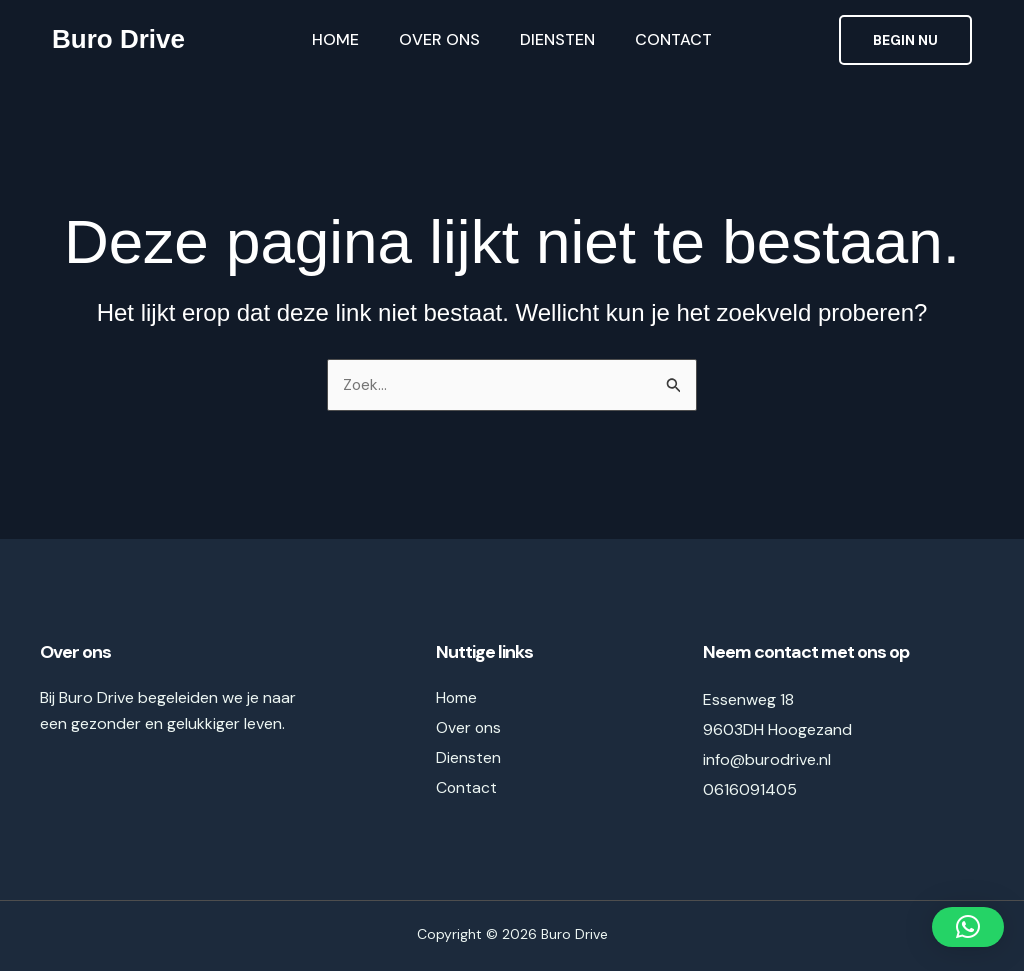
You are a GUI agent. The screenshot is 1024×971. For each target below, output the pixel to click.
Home (335, 39)
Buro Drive (118, 39)
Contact (673, 39)
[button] (905, 40)
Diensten (557, 39)
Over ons (439, 39)
